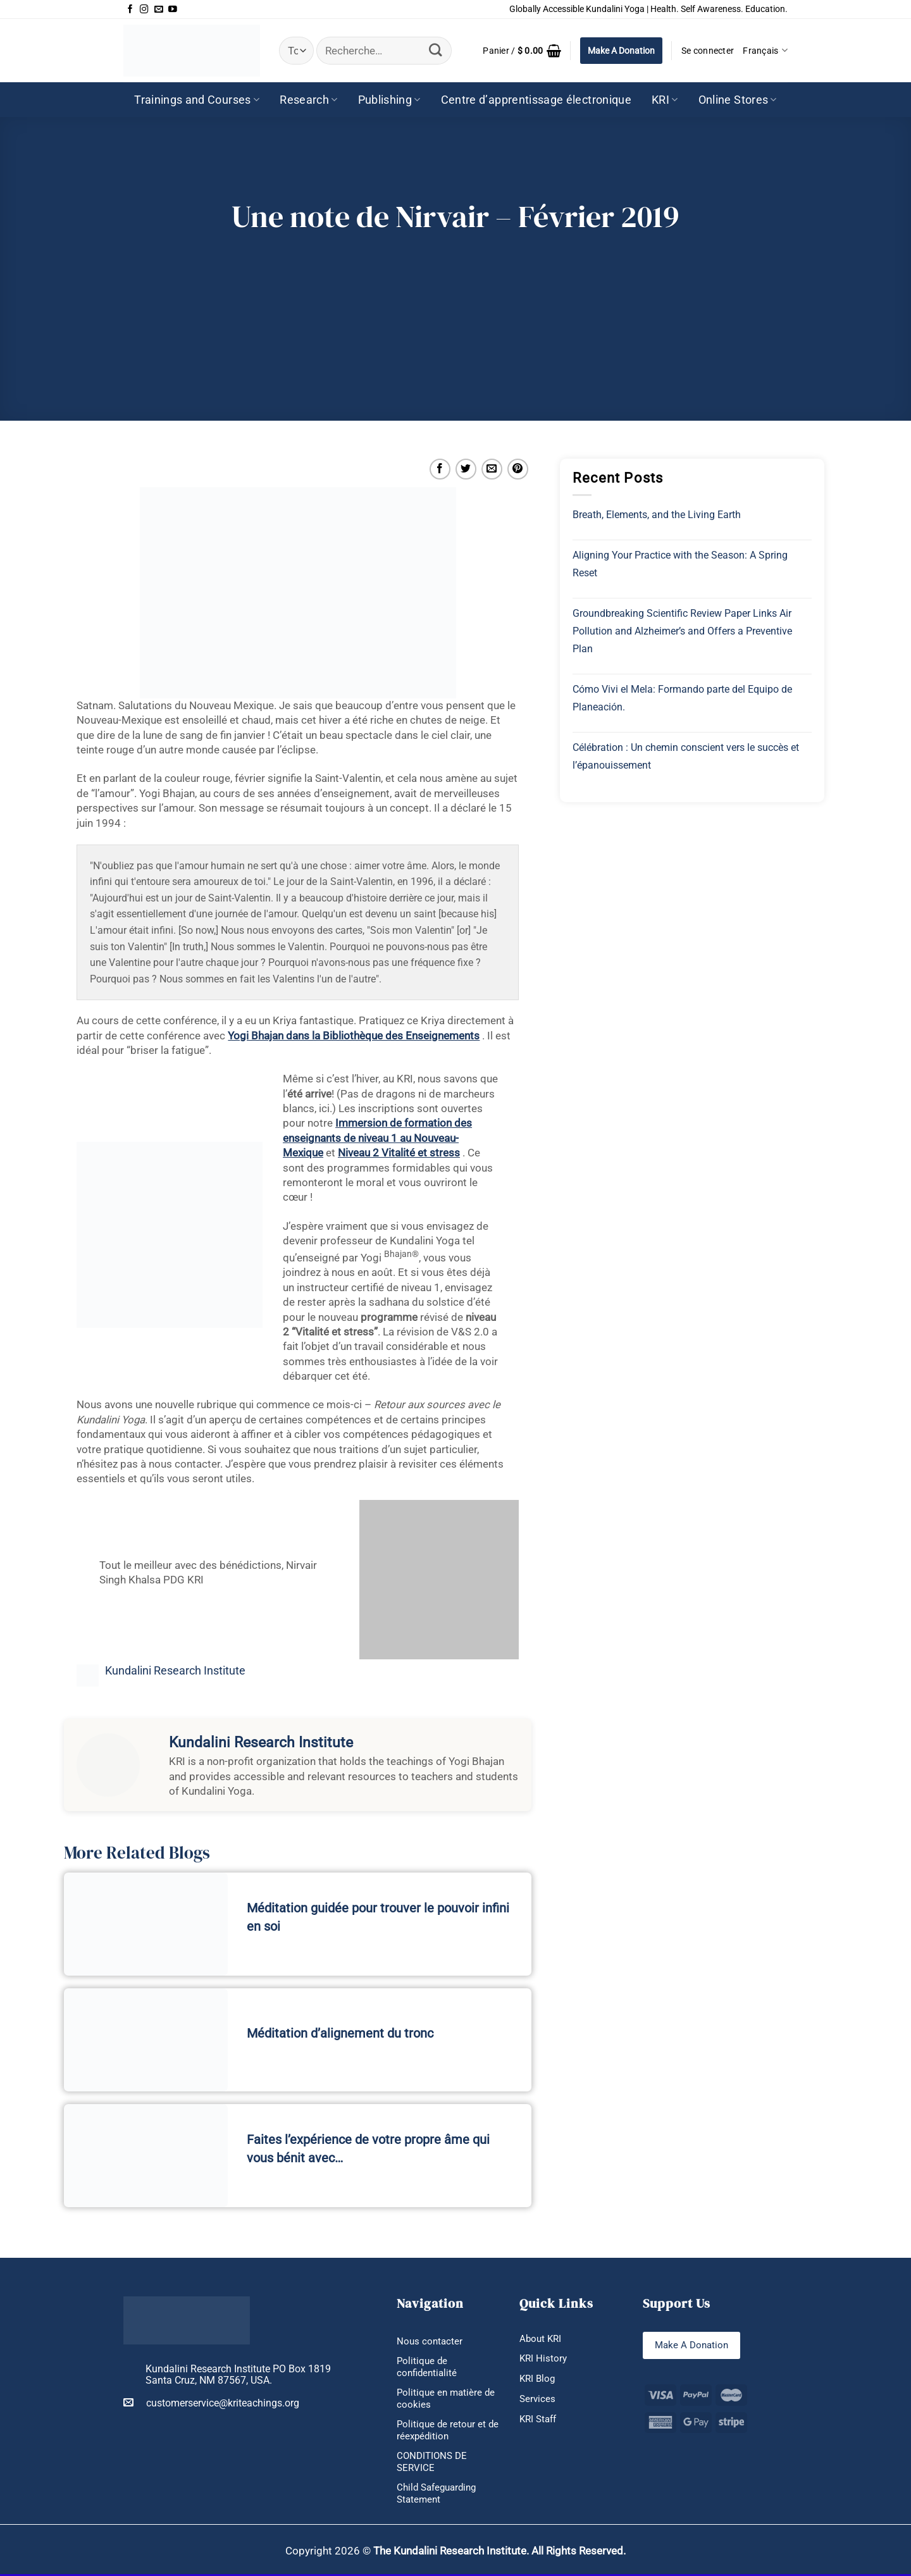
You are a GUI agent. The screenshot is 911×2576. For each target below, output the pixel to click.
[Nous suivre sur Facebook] (130, 9)
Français (765, 50)
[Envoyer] (436, 50)
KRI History (544, 2359)
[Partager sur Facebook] (440, 469)
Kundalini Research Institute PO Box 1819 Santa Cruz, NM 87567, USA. (238, 2375)
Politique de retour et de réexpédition (442, 2431)
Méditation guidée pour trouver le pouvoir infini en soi (378, 1917)
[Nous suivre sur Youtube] (172, 9)
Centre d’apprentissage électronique (536, 100)
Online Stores (737, 100)
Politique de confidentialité (428, 2367)
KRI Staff (539, 2420)
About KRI (541, 2338)
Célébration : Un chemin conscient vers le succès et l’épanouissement (686, 756)
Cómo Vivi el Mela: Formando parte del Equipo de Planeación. (682, 698)
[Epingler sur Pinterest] (517, 469)
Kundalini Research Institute (175, 1670)
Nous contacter (430, 2341)
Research (308, 100)
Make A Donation (621, 51)
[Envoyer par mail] (491, 469)
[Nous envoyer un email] (158, 9)
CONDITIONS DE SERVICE (434, 2463)
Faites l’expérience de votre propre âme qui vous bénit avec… (368, 2148)
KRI (665, 100)
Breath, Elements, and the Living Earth (657, 515)
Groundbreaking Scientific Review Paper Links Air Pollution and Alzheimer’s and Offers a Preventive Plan (682, 631)
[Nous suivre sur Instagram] (144, 9)
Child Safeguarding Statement (440, 2495)
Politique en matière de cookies (448, 2399)
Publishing (389, 100)
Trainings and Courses (196, 100)
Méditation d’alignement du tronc (340, 2033)
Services (538, 2399)
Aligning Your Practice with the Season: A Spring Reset (680, 564)
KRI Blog (538, 2379)
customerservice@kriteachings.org (211, 2402)
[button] (522, 51)
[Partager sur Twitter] (466, 469)
